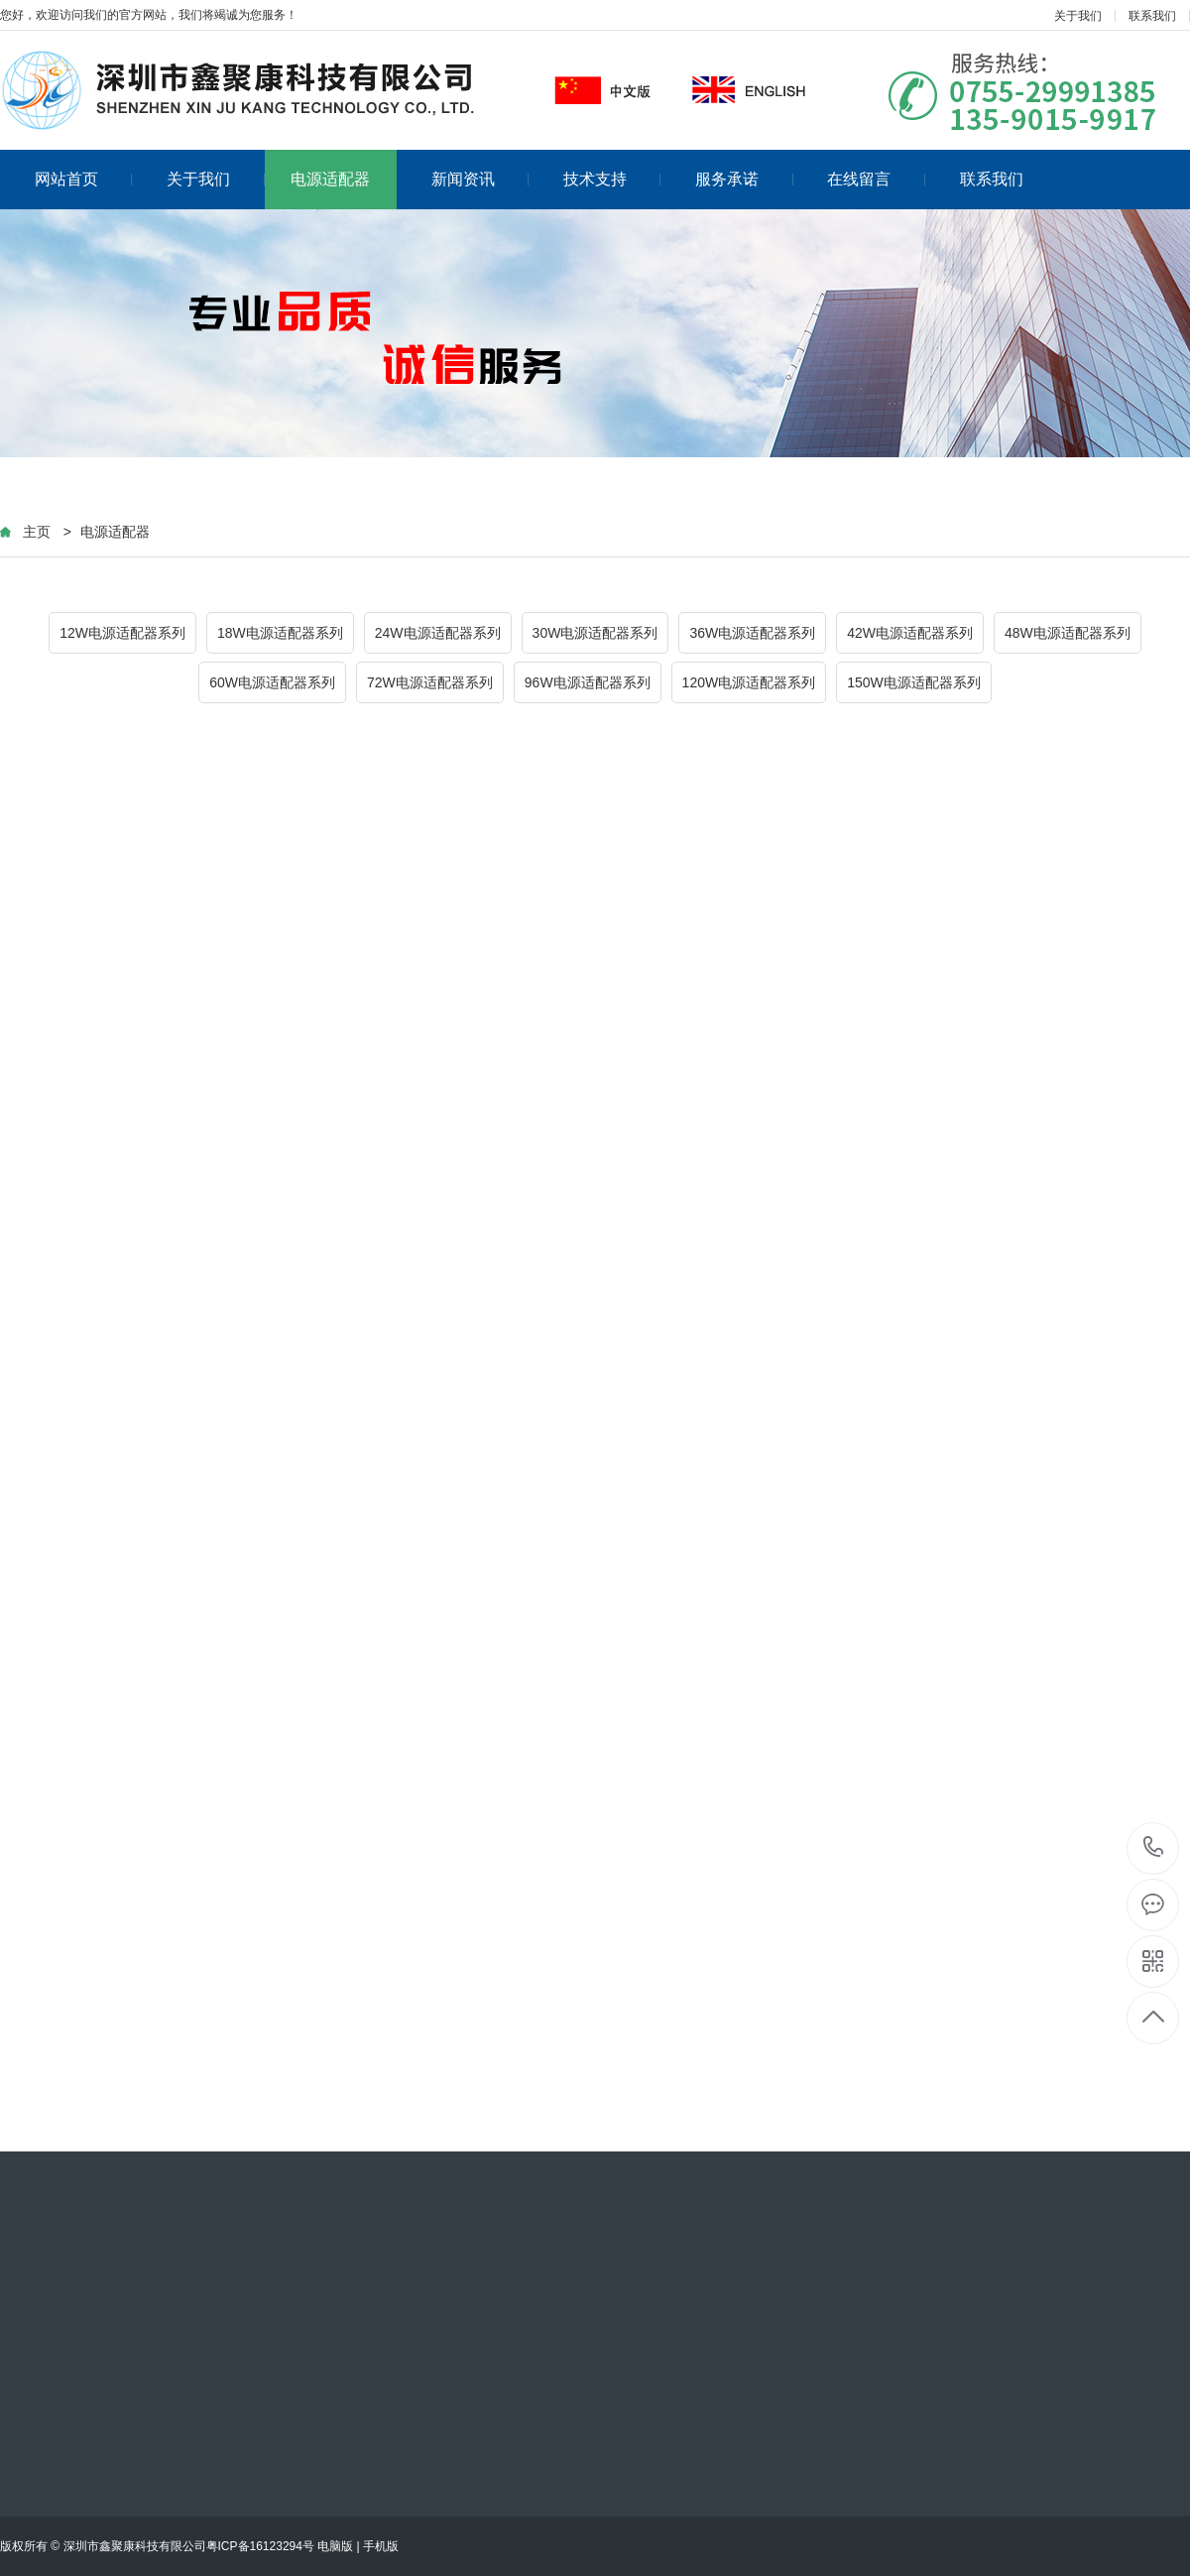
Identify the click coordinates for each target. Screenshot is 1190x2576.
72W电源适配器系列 (430, 682)
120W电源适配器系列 (749, 682)
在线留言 (876, 179)
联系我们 (1152, 16)
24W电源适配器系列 (438, 633)
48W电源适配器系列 (1067, 633)
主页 (37, 532)
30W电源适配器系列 (595, 633)
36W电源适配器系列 (752, 633)
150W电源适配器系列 (914, 682)
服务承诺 (744, 179)
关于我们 (1078, 16)
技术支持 (612, 179)
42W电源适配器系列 (910, 633)
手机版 (381, 2546)
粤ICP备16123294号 (260, 2546)
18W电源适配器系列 (280, 633)
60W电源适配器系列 (272, 682)
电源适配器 (330, 179)
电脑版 (335, 2546)
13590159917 (1154, 1847)
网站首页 (84, 179)
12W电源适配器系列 (122, 633)
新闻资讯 (480, 179)
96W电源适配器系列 (588, 682)
